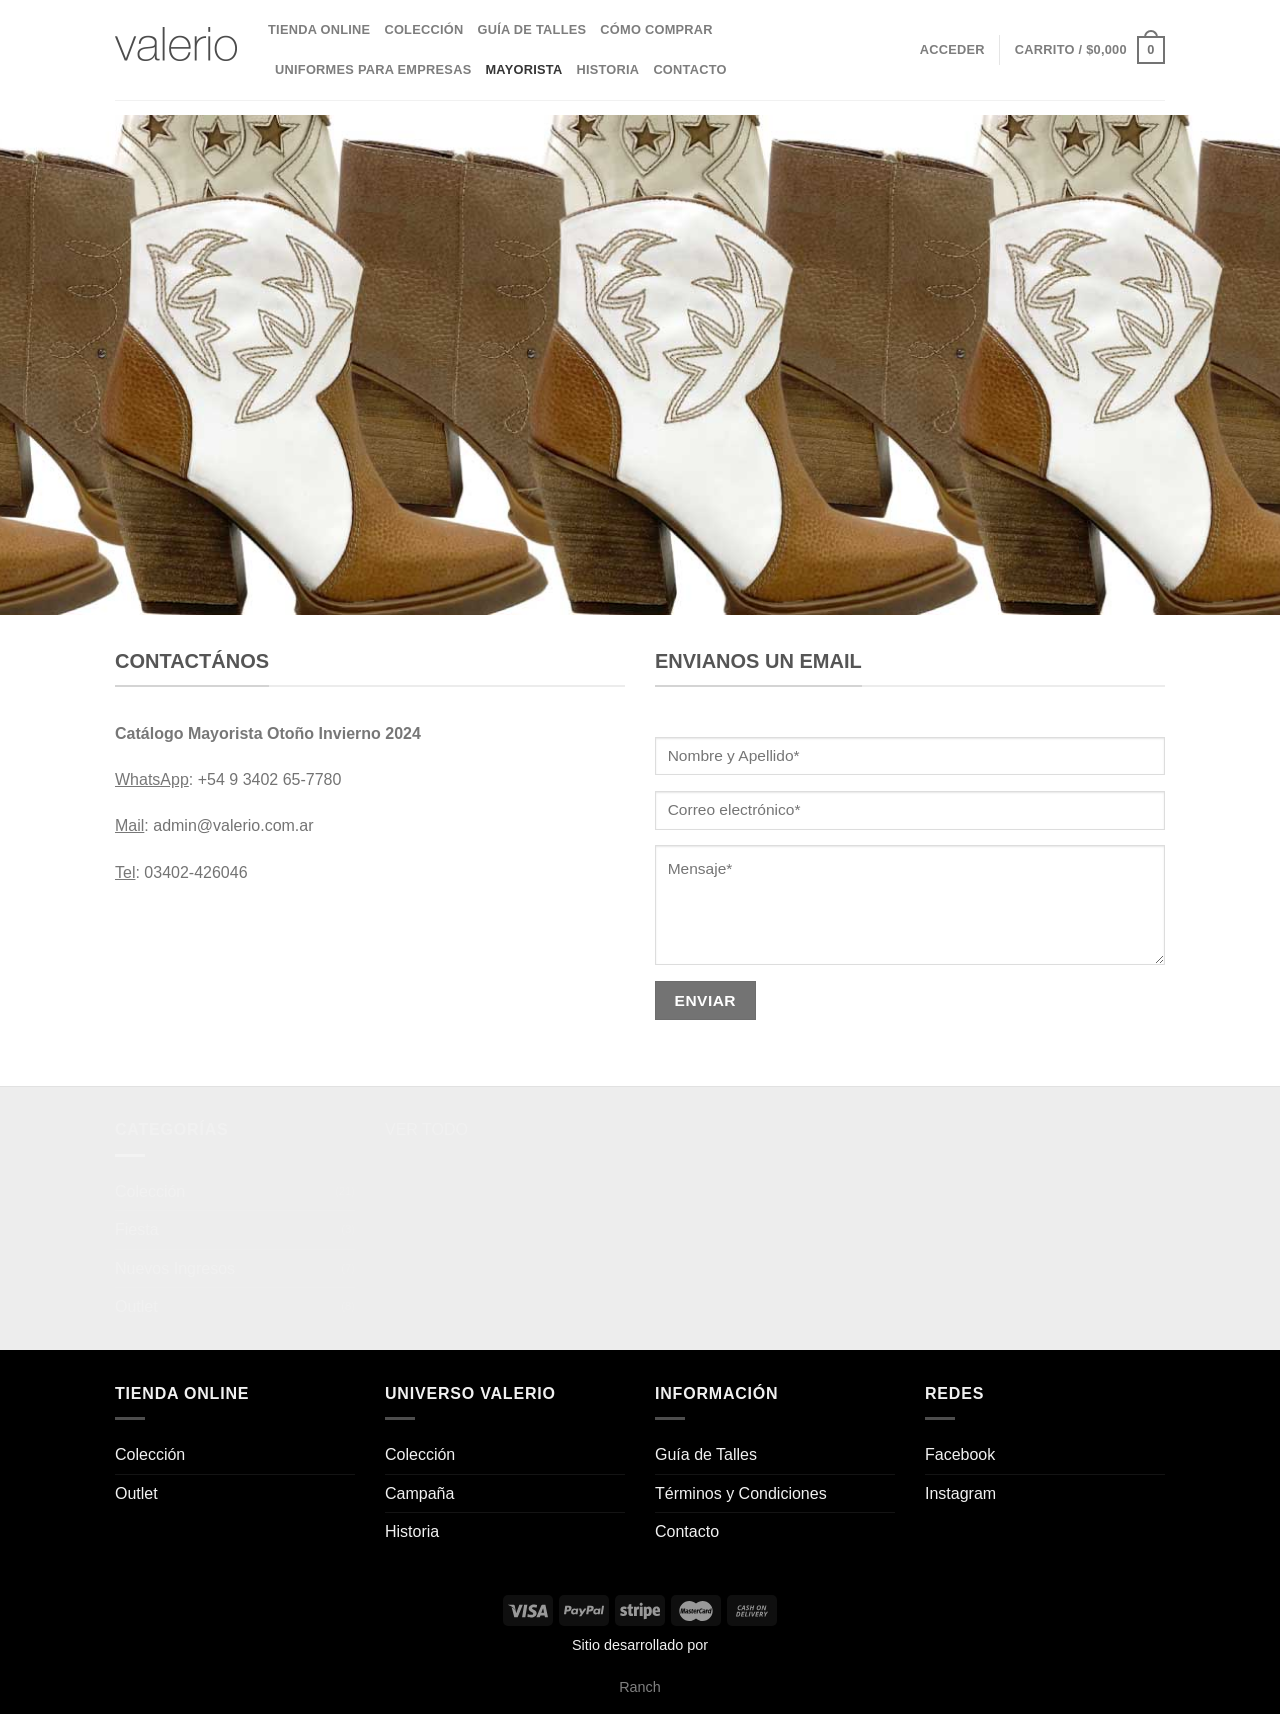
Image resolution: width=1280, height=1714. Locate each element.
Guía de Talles (531, 29)
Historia (607, 69)
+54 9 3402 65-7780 (270, 779)
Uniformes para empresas (373, 69)
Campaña (419, 1493)
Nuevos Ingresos (175, 1268)
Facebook (960, 1454)
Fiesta (137, 1229)
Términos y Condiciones (741, 1493)
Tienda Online (319, 29)
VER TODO (426, 1129)
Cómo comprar (656, 29)
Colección (423, 29)
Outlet (136, 1306)
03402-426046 (195, 872)
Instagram (960, 1493)
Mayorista (523, 69)
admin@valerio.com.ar (233, 825)
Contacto (689, 69)
